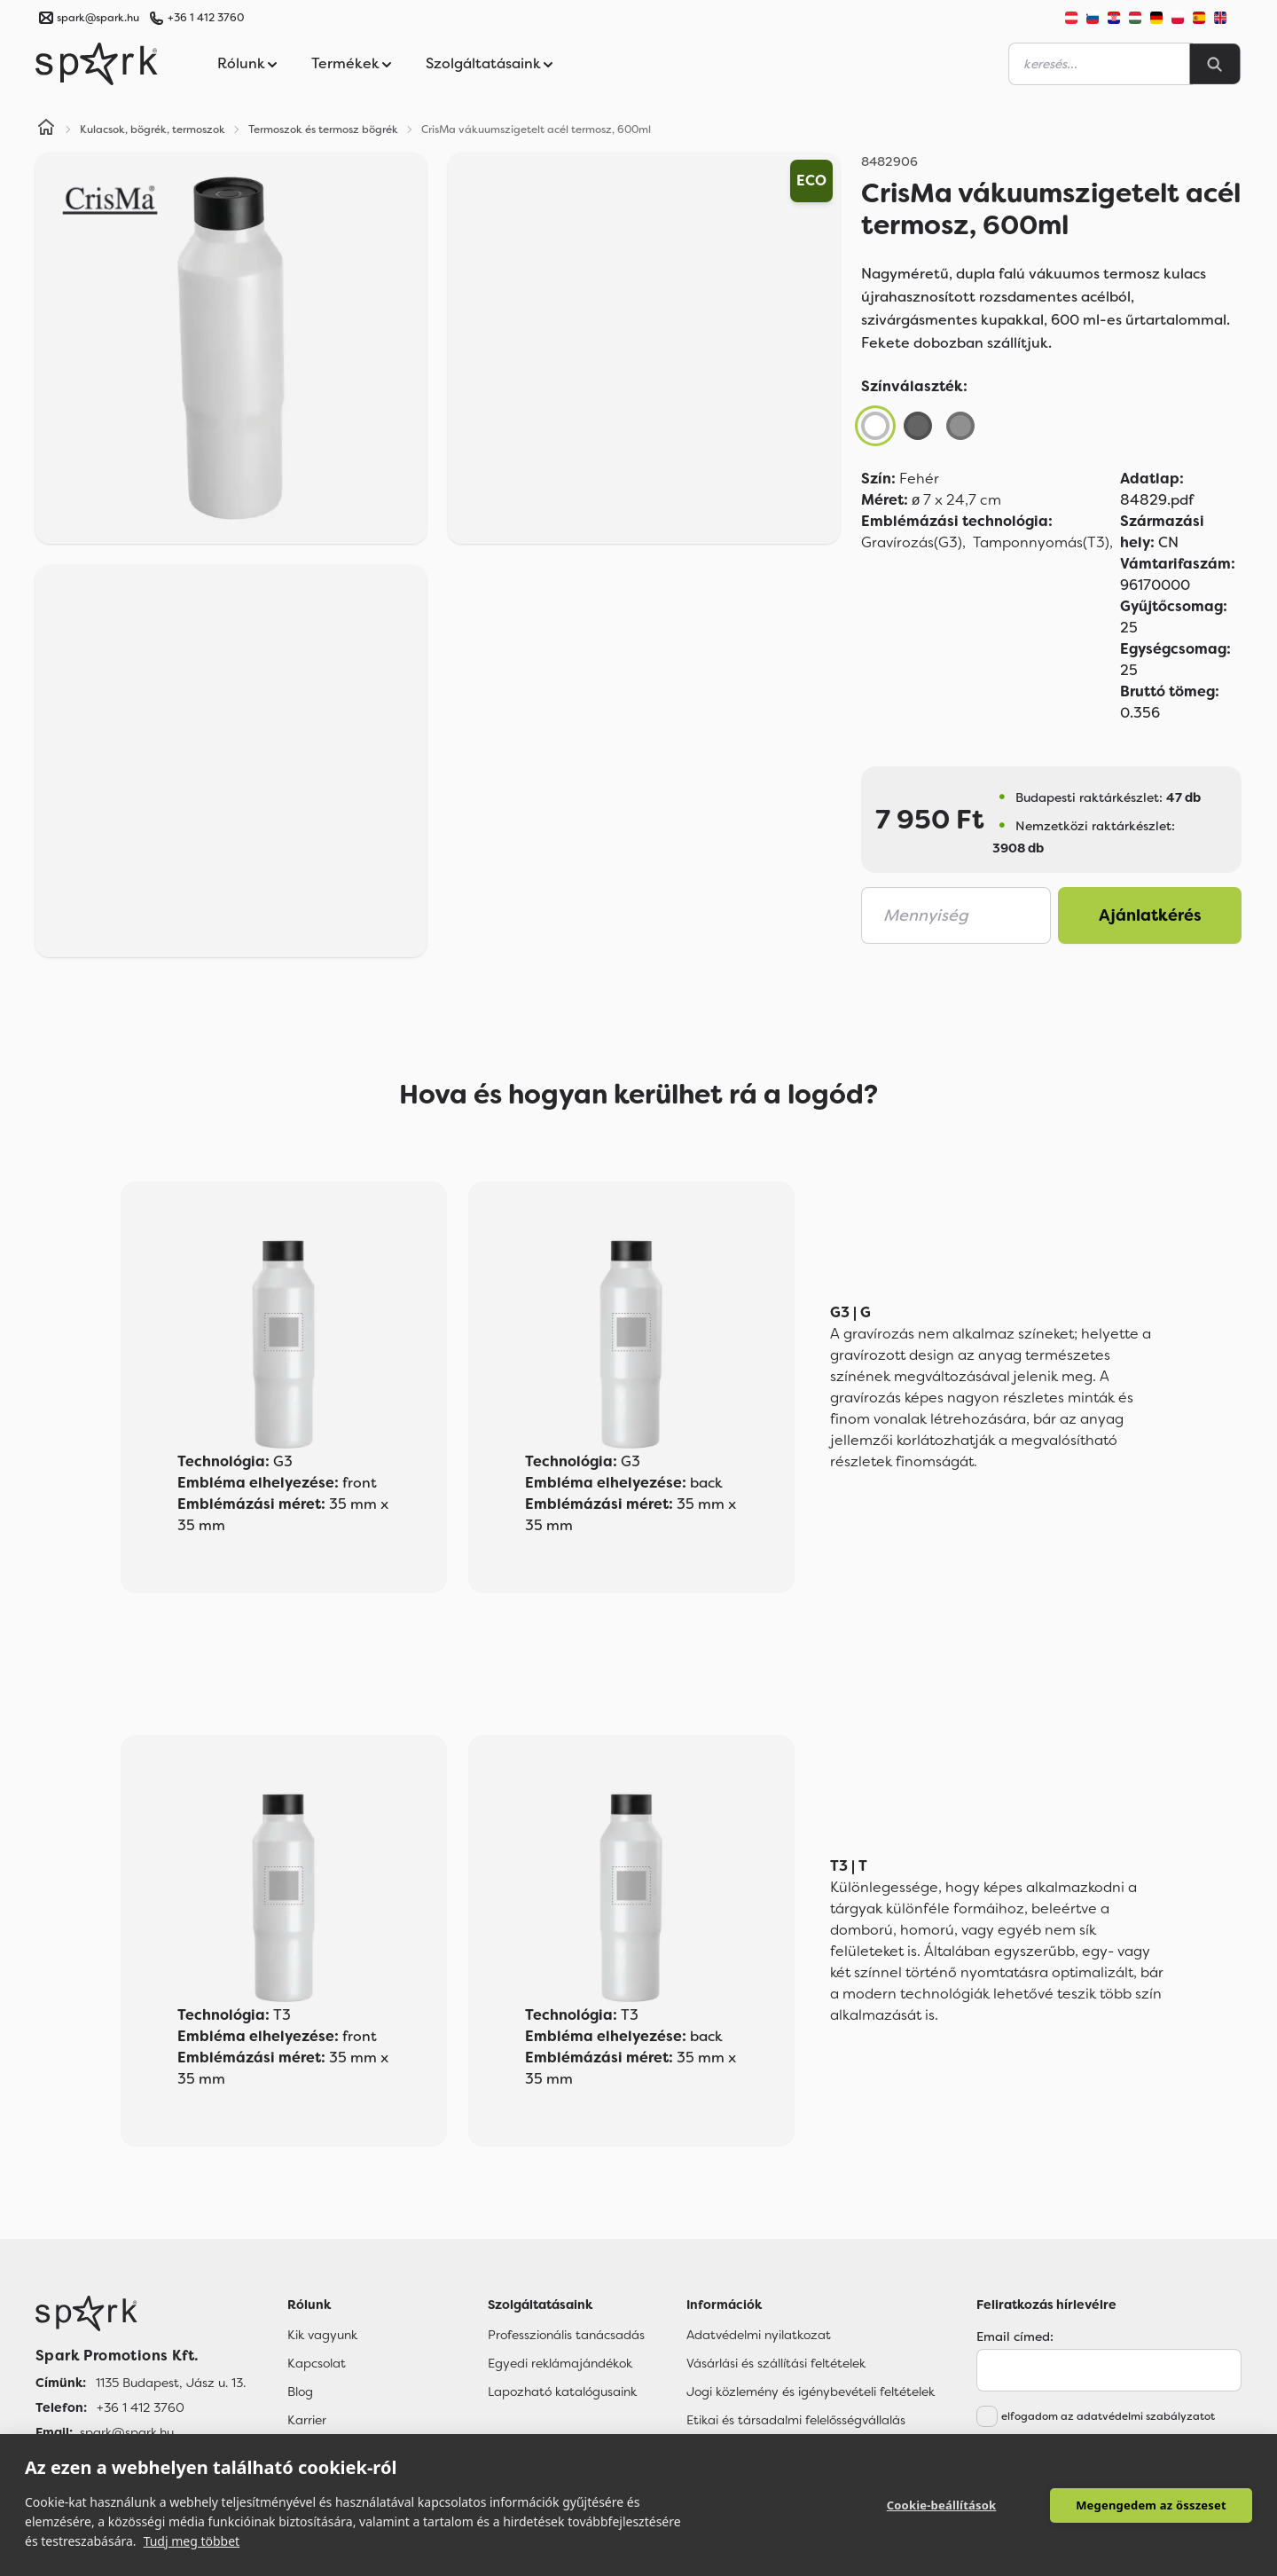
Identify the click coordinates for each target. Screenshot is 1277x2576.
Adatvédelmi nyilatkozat (758, 2335)
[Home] (46, 129)
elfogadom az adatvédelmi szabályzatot (1108, 2416)
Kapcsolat (316, 2363)
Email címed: (1015, 2336)
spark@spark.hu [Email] (127, 2432)
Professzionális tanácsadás (566, 2335)
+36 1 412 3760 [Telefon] (140, 2407)
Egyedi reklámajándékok (560, 2363)
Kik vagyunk (322, 2335)
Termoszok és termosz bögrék (323, 129)
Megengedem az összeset (1151, 2505)
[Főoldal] (140, 2313)
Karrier (306, 2420)
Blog (300, 2391)
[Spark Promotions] (96, 64)
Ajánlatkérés (1150, 915)
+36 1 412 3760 (206, 18)
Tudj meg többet (192, 2541)
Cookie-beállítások (942, 2505)
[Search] (1215, 64)
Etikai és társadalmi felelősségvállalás (795, 2420)
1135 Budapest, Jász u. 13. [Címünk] (171, 2383)
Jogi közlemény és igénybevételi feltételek (810, 2391)
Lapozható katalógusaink (562, 2391)
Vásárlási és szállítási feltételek (776, 2363)
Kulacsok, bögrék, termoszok (152, 129)
